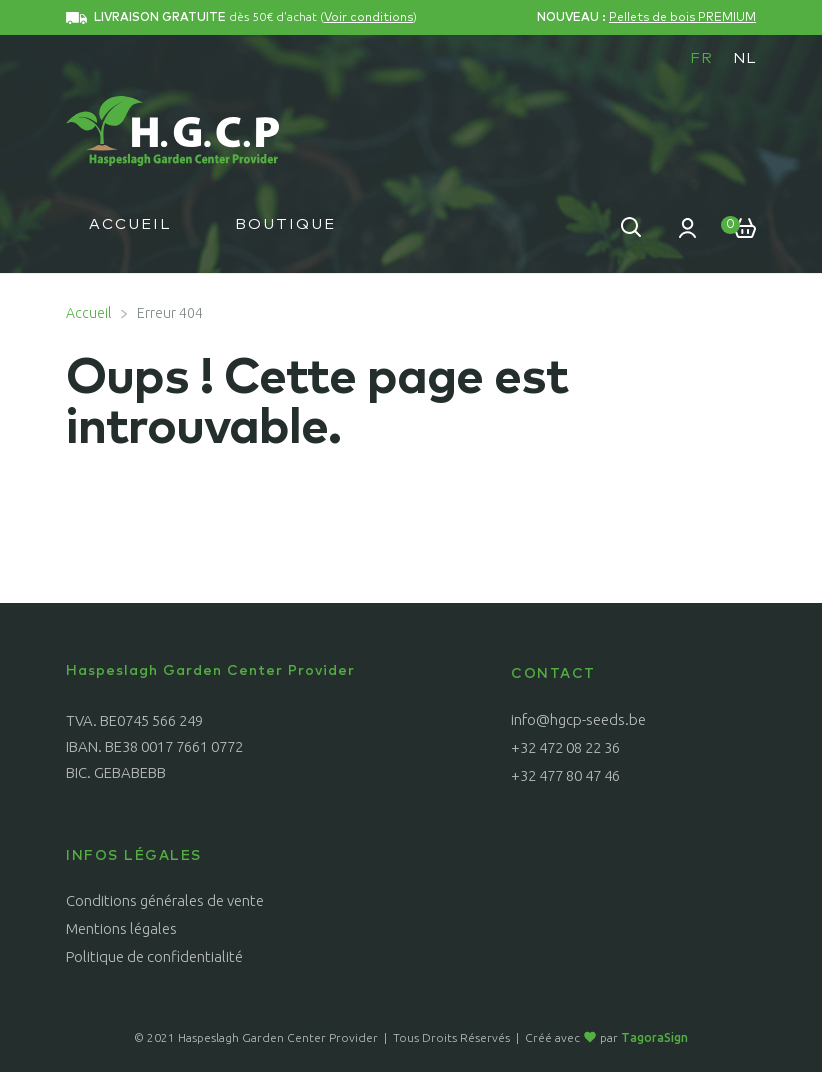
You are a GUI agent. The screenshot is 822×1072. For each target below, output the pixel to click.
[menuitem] (701, 58)
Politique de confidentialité (154, 956)
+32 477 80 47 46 (565, 775)
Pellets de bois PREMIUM (682, 18)
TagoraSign (654, 1037)
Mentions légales (121, 928)
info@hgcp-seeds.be (578, 719)
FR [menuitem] (701, 58)
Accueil (130, 224)
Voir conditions (368, 18)
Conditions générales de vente (165, 900)
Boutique (285, 224)
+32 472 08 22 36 (565, 747)
